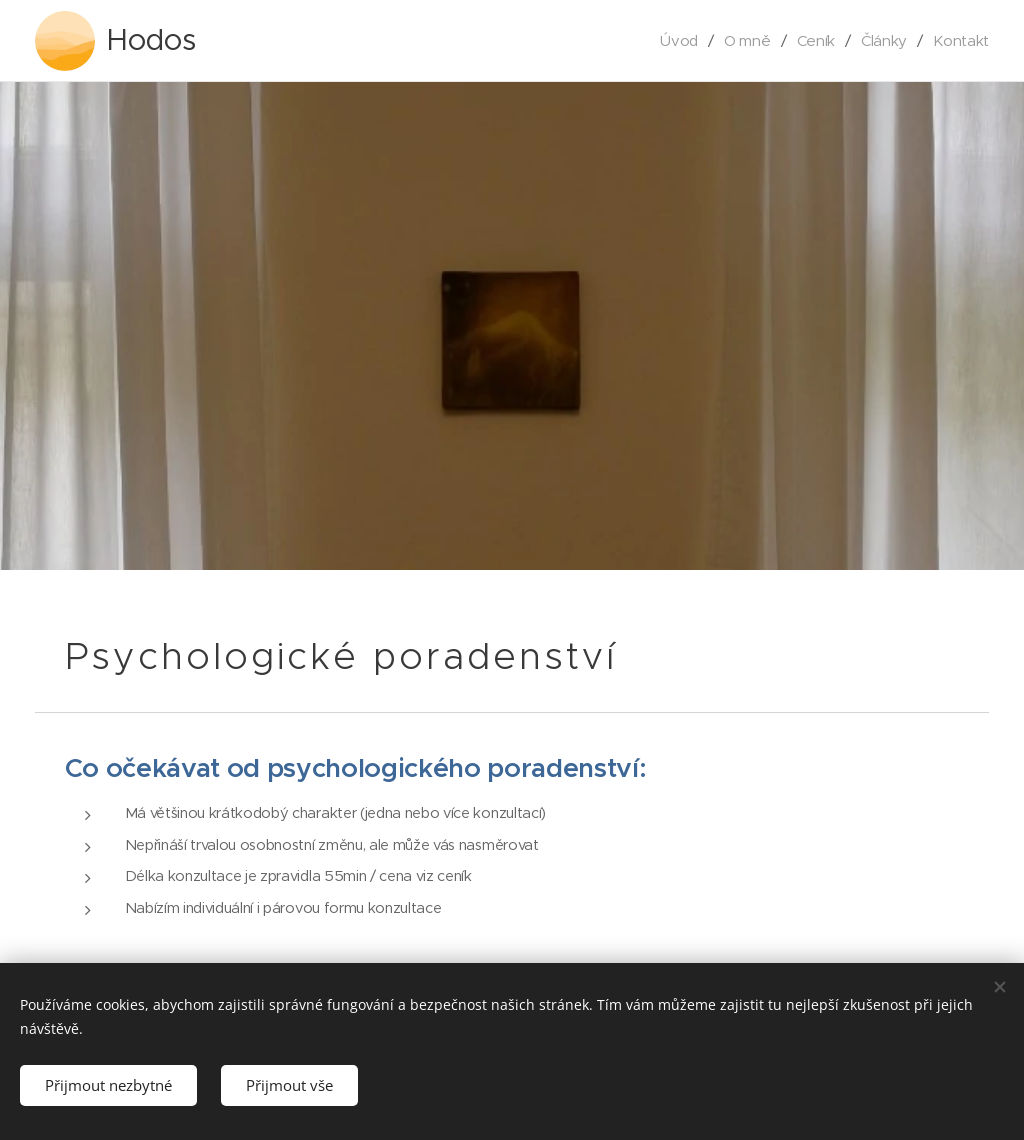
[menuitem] (677, 41)
